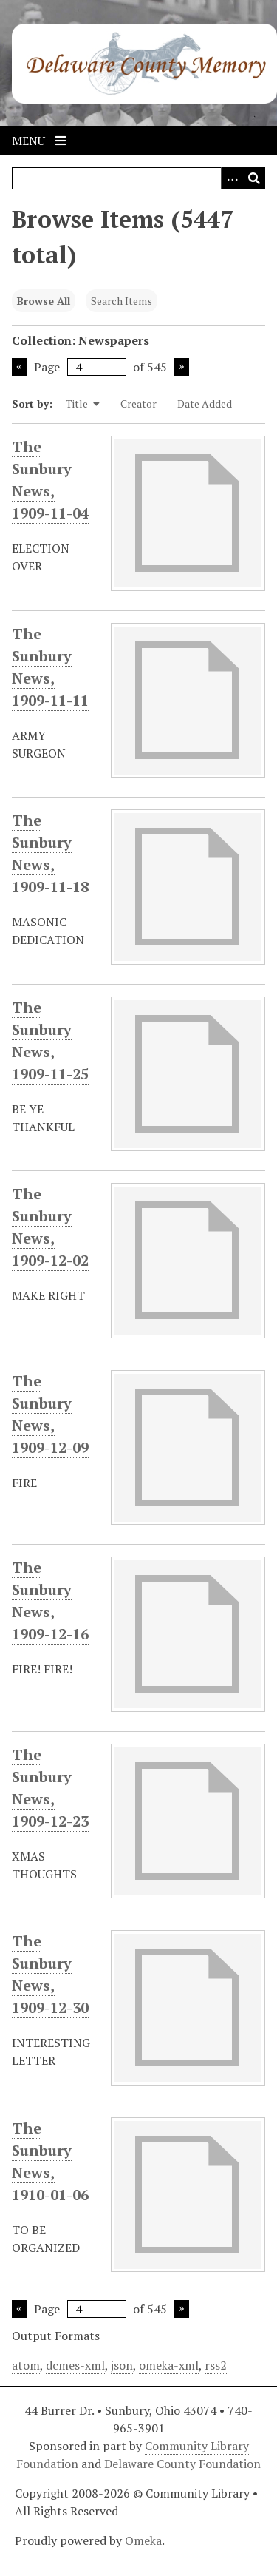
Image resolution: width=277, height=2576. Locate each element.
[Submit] (254, 178)
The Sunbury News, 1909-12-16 (50, 1601)
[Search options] (232, 178)
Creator (138, 404)
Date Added (204, 404)
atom (26, 2365)
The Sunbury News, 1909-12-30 (50, 1974)
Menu (39, 140)
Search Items (121, 301)
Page (80, 367)
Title (83, 404)
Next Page (181, 367)
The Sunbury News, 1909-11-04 (50, 480)
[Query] (138, 178)
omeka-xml (169, 2365)
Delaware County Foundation (182, 2463)
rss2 (216, 2365)
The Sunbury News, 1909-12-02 (50, 1227)
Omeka (143, 2540)
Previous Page (19, 367)
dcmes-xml (75, 2365)
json (122, 2365)
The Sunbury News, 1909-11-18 (50, 853)
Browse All (43, 301)
